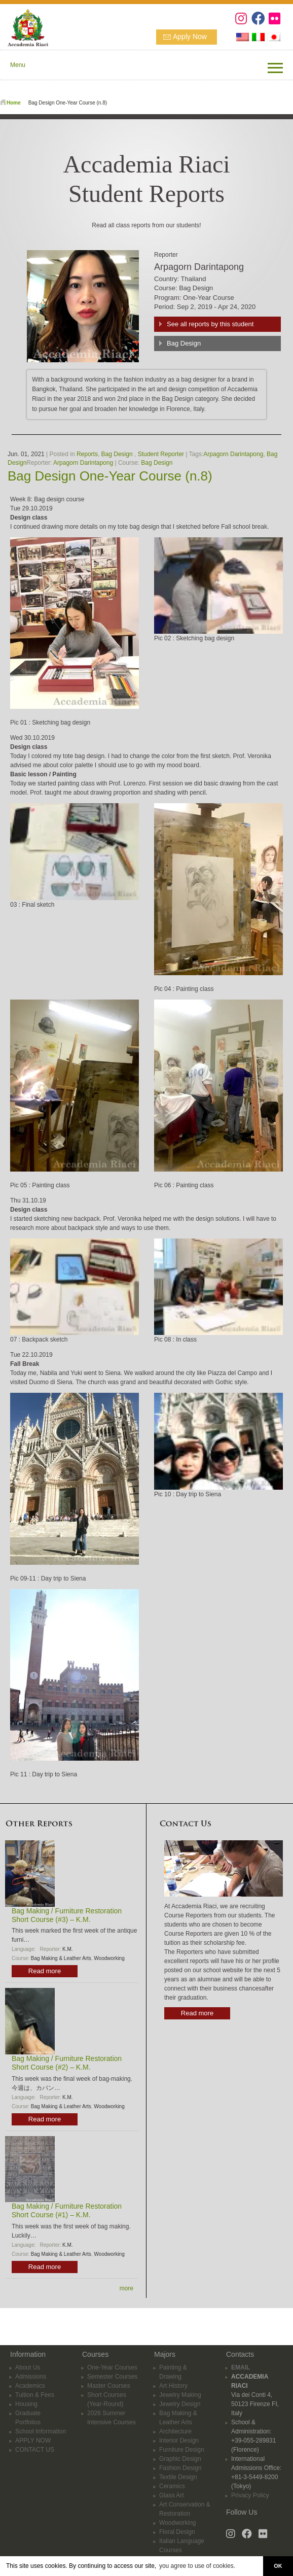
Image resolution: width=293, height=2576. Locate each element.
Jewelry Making (180, 2394)
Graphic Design (180, 2458)
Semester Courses (112, 2376)
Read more (44, 1971)
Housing (26, 2404)
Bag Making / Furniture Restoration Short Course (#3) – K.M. (67, 1915)
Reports (87, 454)
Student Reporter (161, 454)
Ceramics (172, 2486)
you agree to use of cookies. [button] (197, 2565)
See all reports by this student (210, 324)
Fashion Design (180, 2467)
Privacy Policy (250, 2495)
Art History (173, 2385)
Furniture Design (181, 2449)
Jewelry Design (179, 2404)
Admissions (30, 2376)
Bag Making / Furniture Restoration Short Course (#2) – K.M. (67, 2062)
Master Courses (108, 2385)
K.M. (67, 1949)
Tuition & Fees (34, 2394)
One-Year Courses (112, 2367)
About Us (27, 2367)
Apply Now (190, 36)
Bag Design (184, 343)
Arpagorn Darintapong (233, 454)
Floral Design (177, 2531)
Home (14, 103)
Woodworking (109, 1958)
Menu (17, 64)
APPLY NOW (33, 2440)
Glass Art (171, 2495)
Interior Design (179, 2440)
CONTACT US (34, 2449)
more (126, 2288)
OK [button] (278, 2566)
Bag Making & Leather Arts (61, 1958)
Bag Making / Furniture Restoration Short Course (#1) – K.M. (67, 2210)
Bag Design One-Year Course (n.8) (110, 476)
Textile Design (178, 2477)
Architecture (175, 2431)
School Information (40, 2431)
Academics (30, 2385)
